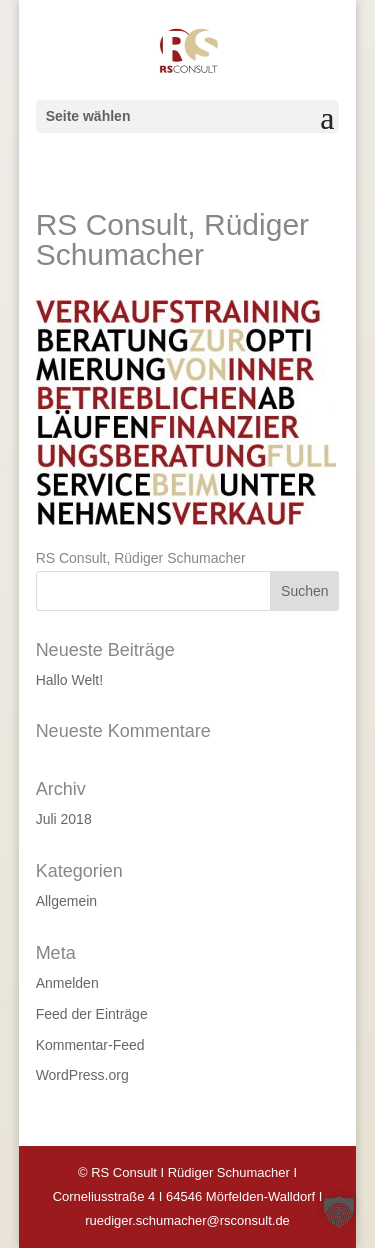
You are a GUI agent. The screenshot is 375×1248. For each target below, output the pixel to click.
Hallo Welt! (69, 680)
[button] (339, 1212)
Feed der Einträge (92, 1014)
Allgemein (66, 901)
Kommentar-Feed (90, 1045)
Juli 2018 (64, 819)
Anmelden (67, 983)
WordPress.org (82, 1075)
